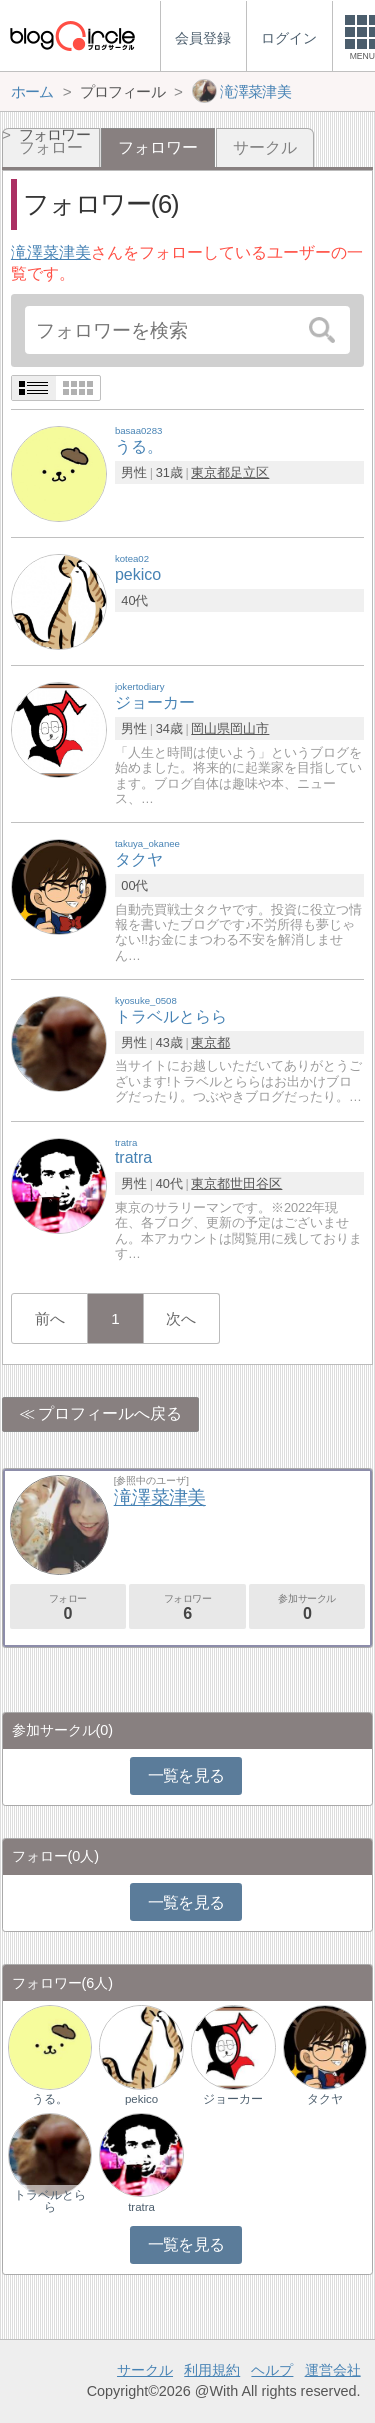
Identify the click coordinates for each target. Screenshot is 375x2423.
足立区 (249, 472)
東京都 (210, 472)
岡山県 (210, 728)
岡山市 (249, 728)
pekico (141, 2099)
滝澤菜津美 (51, 252)
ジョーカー (233, 2099)
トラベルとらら (50, 2201)
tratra (141, 2207)
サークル (265, 147)
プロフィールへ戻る (110, 1413)
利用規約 (212, 2370)
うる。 (50, 2099)
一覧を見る (186, 1775)
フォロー (68, 1607)
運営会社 (333, 2370)
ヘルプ (272, 2370)
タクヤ (325, 2099)
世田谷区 (256, 1183)
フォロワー (187, 1607)
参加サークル (307, 1607)
